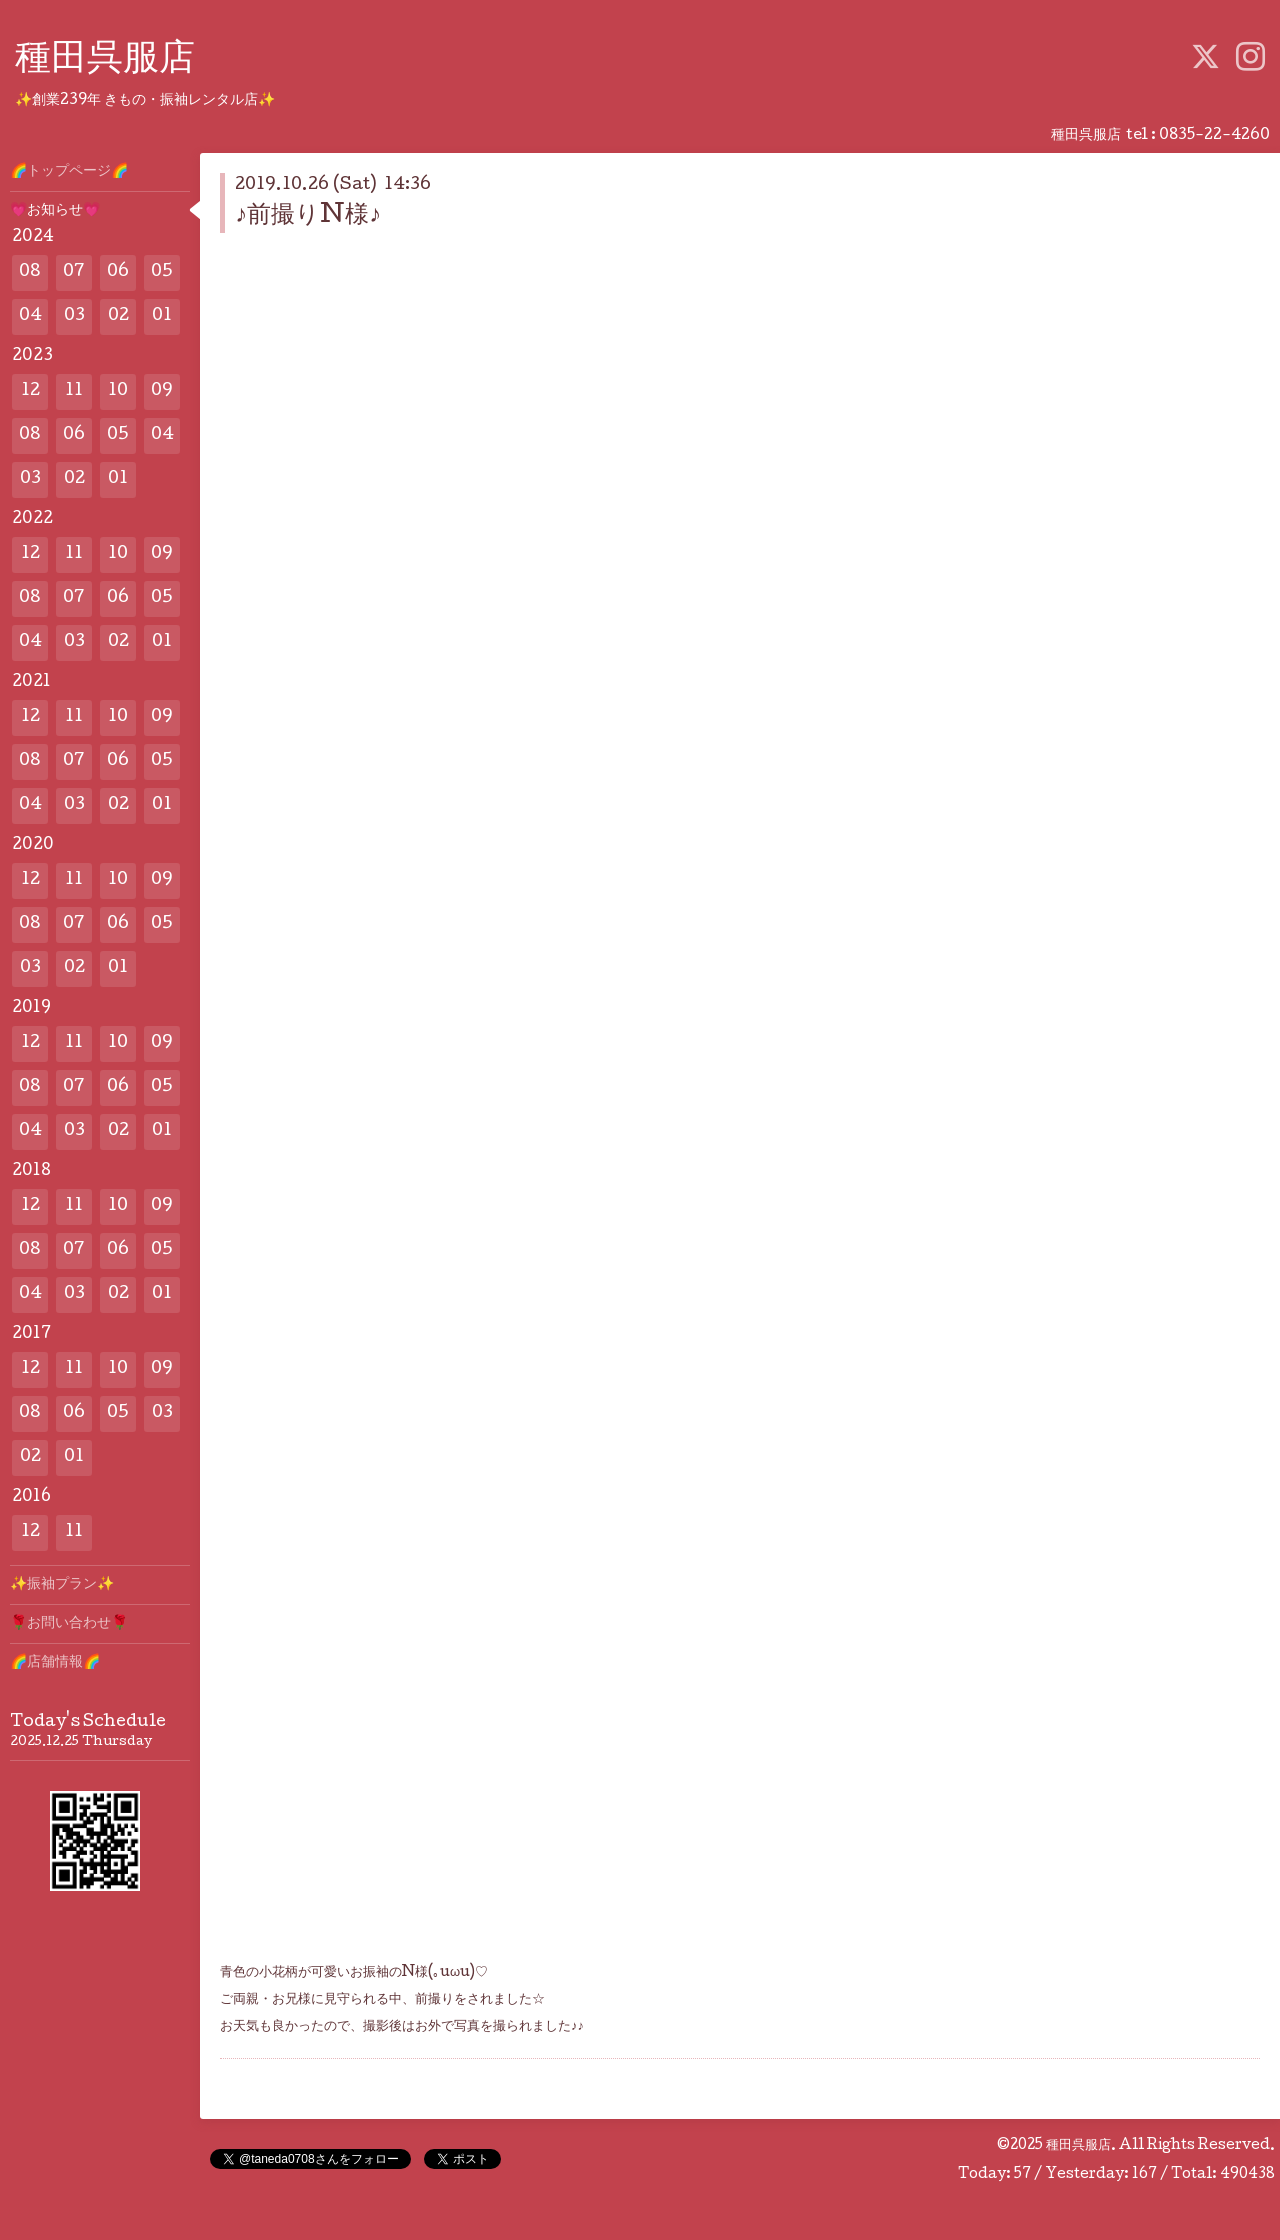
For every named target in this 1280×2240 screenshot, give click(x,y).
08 (30, 272)
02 (118, 316)
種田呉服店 (105, 61)
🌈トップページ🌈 (69, 172)
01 (162, 316)
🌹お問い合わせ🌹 (69, 1624)
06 (118, 272)
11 (74, 391)
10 (118, 391)
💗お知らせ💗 (55, 211)
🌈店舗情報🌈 (55, 1663)
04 (30, 316)
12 (30, 391)
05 (162, 272)
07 (74, 272)
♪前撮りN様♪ (308, 216)
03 (74, 316)
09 (162, 391)
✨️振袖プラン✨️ (62, 1585)
